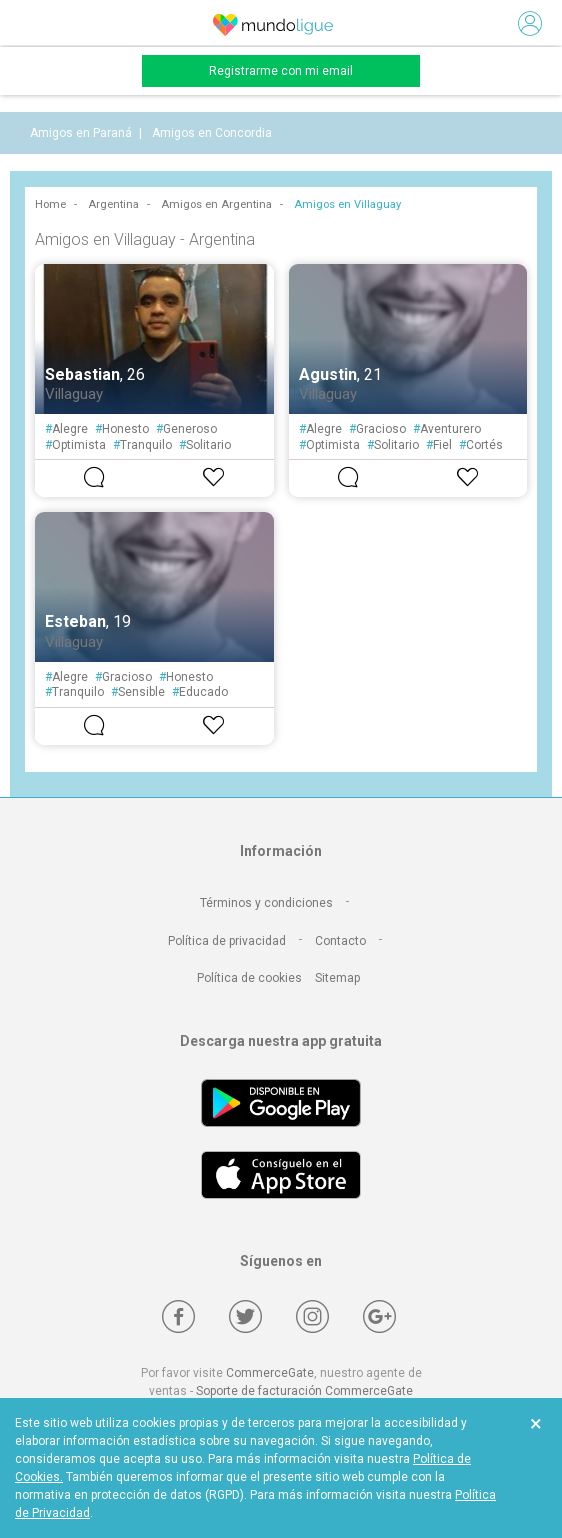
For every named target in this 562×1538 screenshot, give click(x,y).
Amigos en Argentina (216, 204)
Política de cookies (249, 978)
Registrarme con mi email (281, 71)
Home (50, 204)
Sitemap (337, 978)
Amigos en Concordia (212, 133)
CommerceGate (270, 1373)
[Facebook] (178, 1316)
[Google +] (379, 1316)
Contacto (340, 941)
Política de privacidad (227, 941)
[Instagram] (312, 1316)
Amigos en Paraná (81, 133)
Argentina (113, 204)
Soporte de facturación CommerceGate (304, 1391)
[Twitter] (245, 1316)
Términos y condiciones (266, 903)
